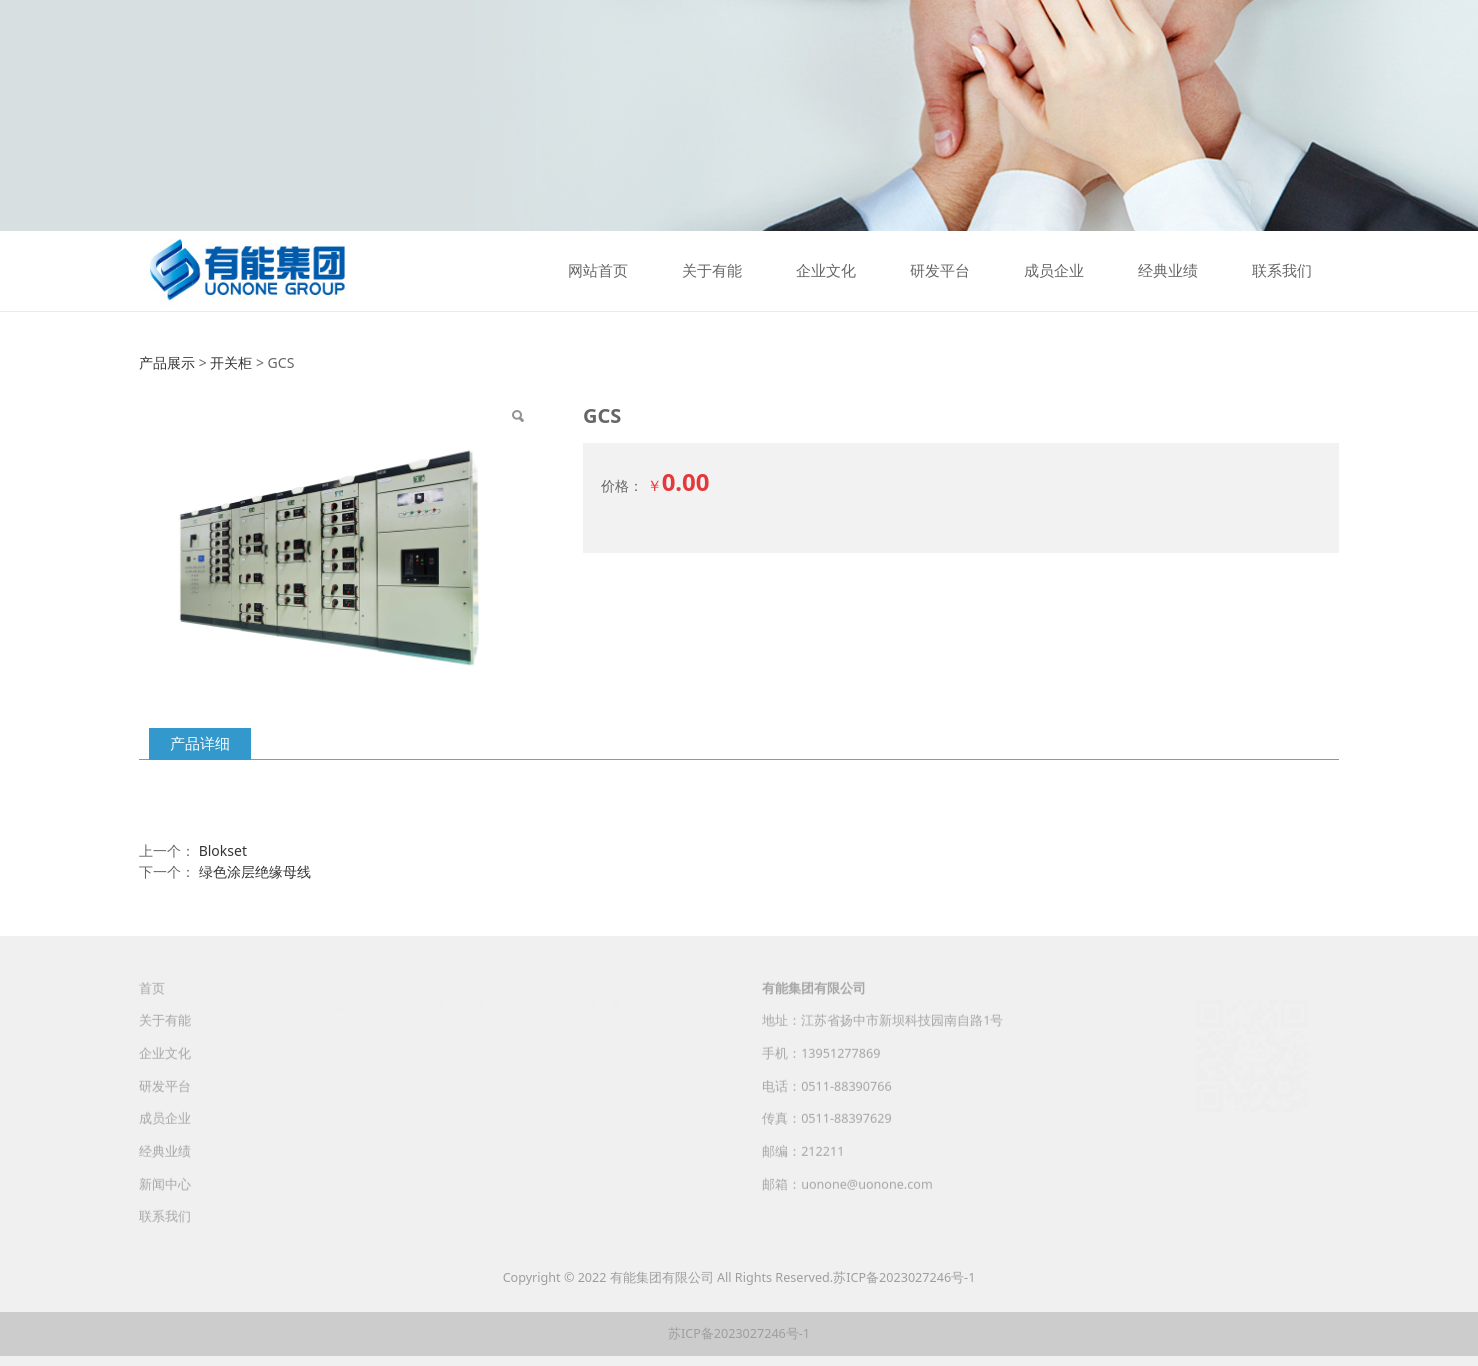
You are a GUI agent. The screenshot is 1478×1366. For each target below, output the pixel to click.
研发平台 (940, 271)
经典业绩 (1168, 271)
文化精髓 (460, 1036)
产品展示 (167, 362)
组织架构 (320, 1069)
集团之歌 (460, 1069)
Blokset (223, 850)
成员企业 (1054, 271)
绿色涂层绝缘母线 (255, 871)
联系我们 (1282, 271)
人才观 (602, 1036)
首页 (152, 1003)
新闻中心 (165, 1199)
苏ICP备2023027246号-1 (904, 1277)
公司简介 (320, 1036)
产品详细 (200, 743)
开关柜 (231, 362)
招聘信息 (609, 1069)
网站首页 (598, 271)
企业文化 (826, 271)
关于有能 (712, 271)
